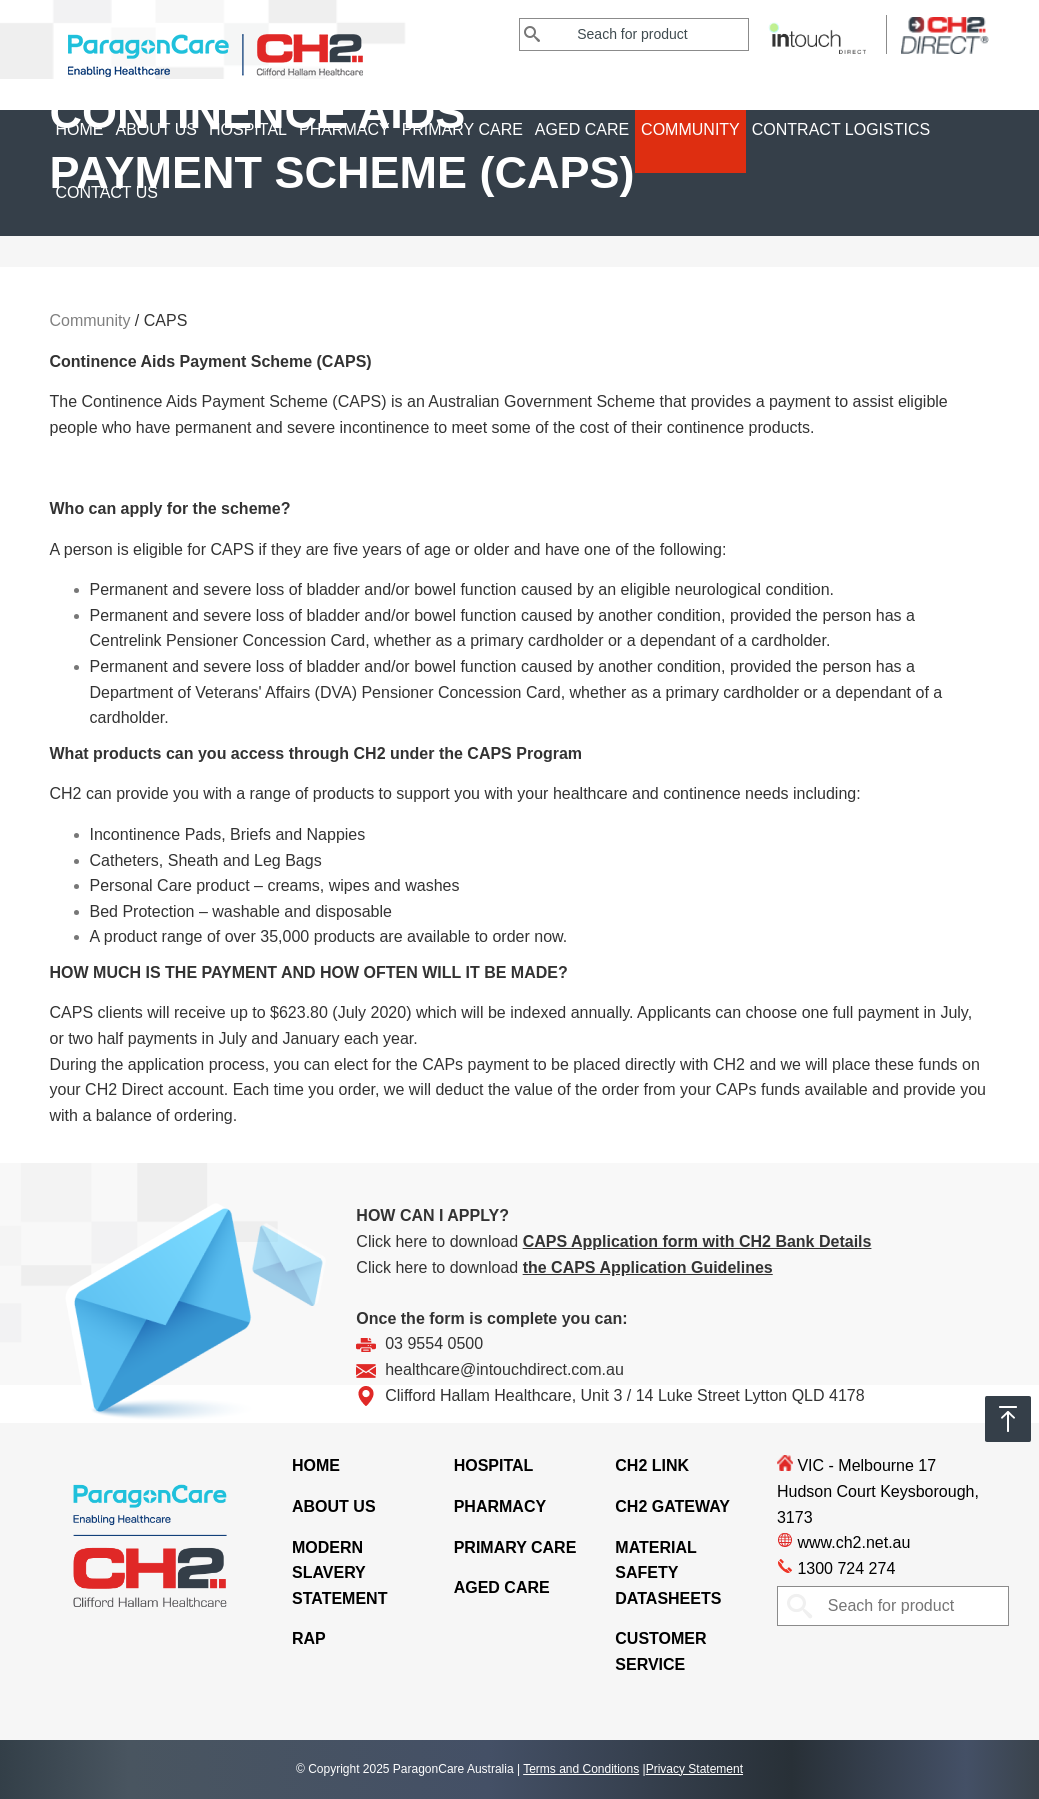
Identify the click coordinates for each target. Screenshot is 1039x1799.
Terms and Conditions (581, 1769)
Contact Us (107, 192)
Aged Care (582, 129)
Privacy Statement (694, 1769)
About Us (157, 129)
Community (690, 129)
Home (80, 129)
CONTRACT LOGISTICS (841, 129)
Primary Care (462, 129)
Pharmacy (344, 129)
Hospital (248, 129)
